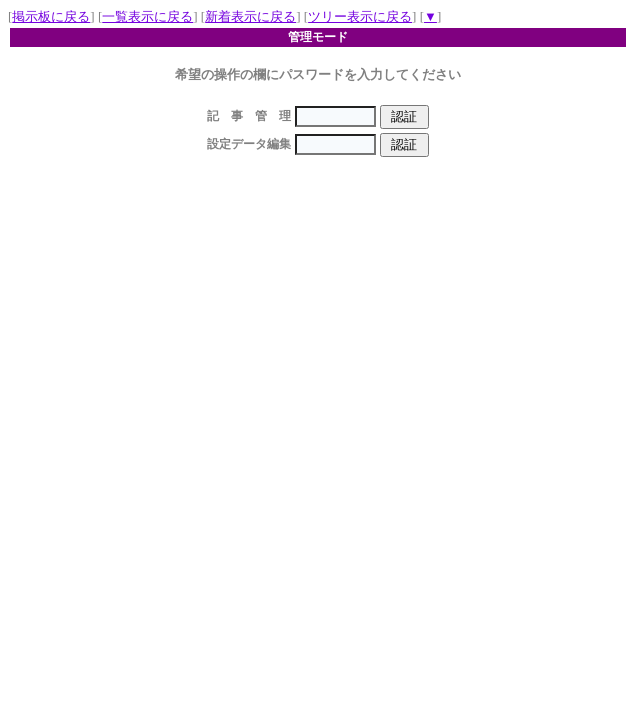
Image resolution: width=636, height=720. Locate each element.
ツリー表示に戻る (360, 16)
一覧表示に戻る (147, 16)
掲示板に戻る (51, 16)
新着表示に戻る (250, 16)
